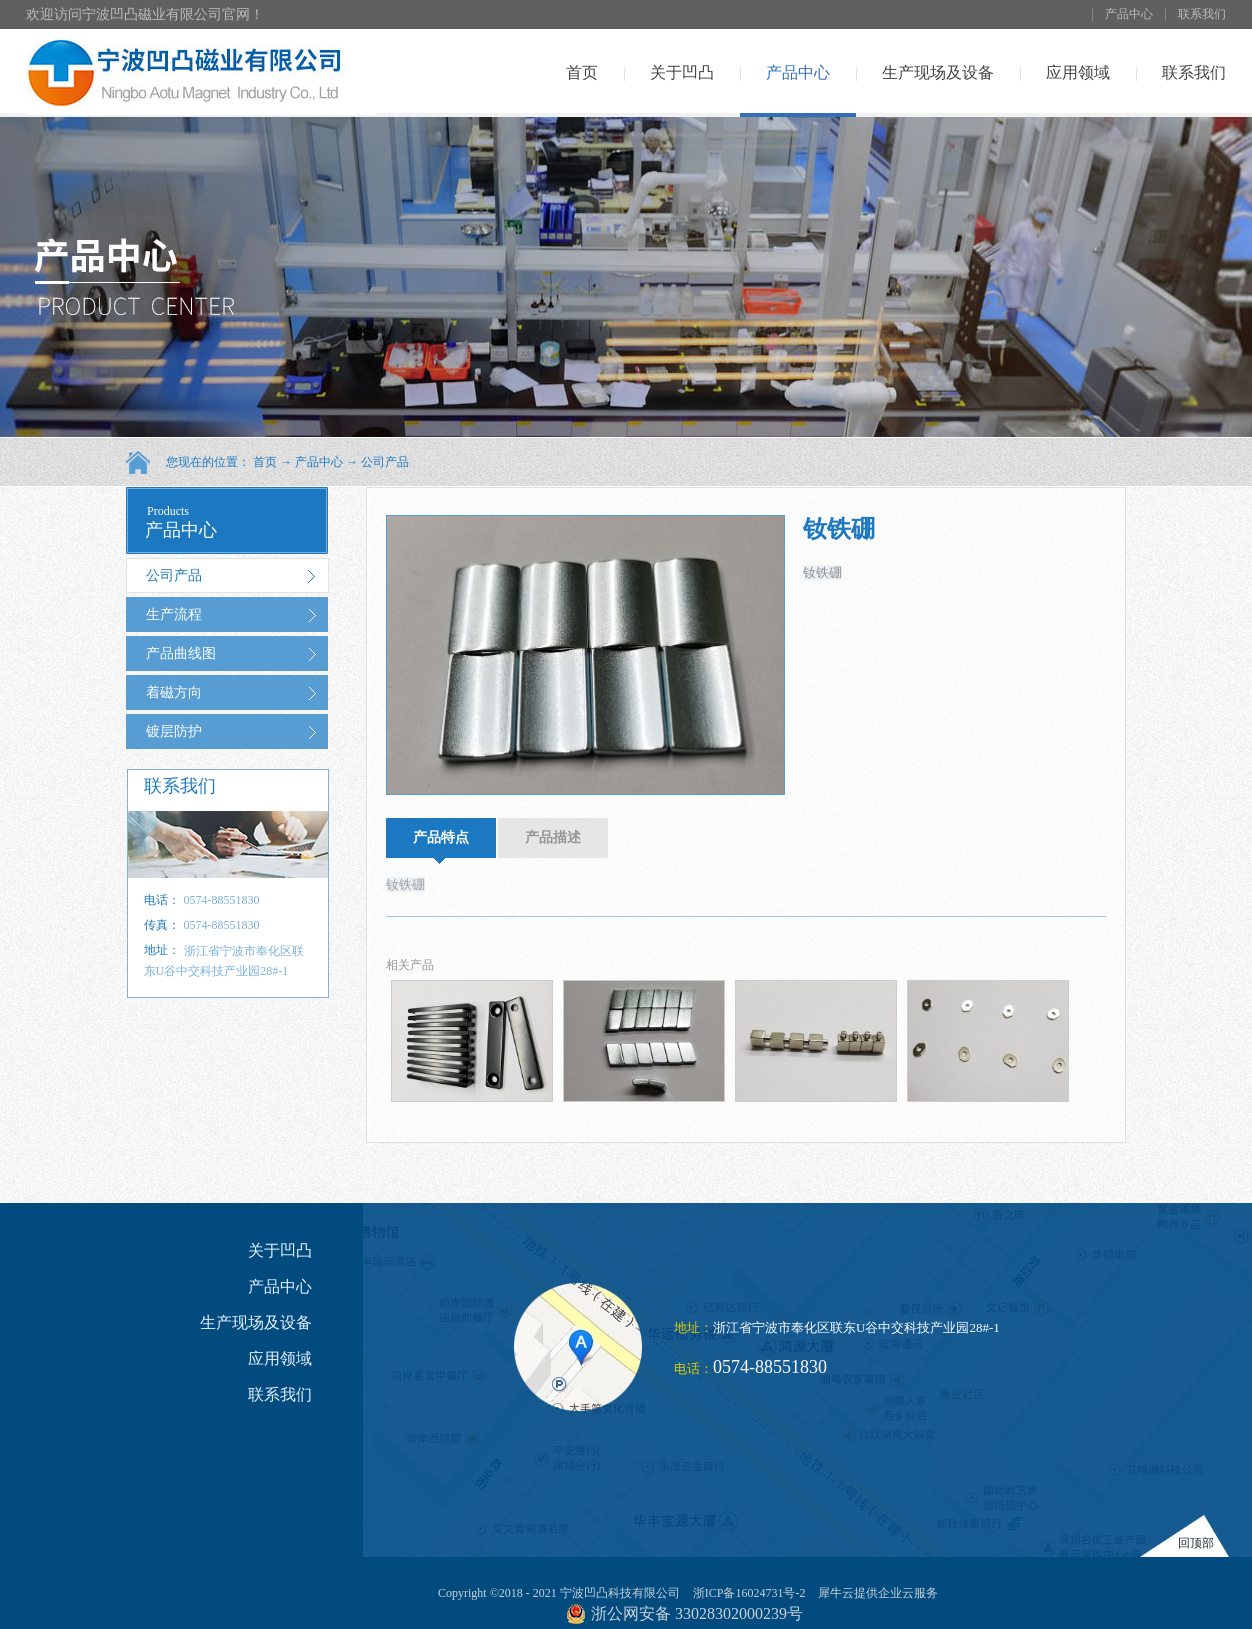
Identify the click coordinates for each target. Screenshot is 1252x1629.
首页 (582, 72)
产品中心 (319, 462)
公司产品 (385, 462)
